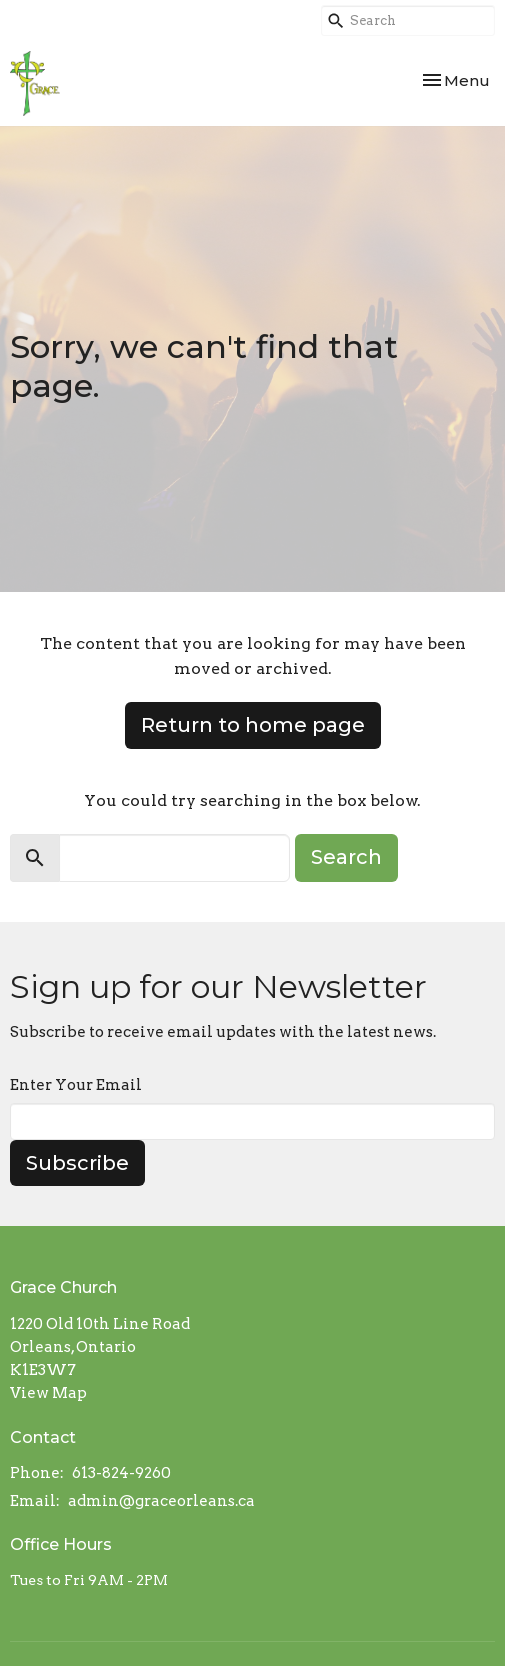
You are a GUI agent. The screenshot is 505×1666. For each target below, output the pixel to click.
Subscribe (77, 1163)
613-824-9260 (121, 1473)
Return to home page (253, 725)
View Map (48, 1393)
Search (346, 857)
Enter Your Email (76, 1085)
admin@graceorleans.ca (161, 1501)
